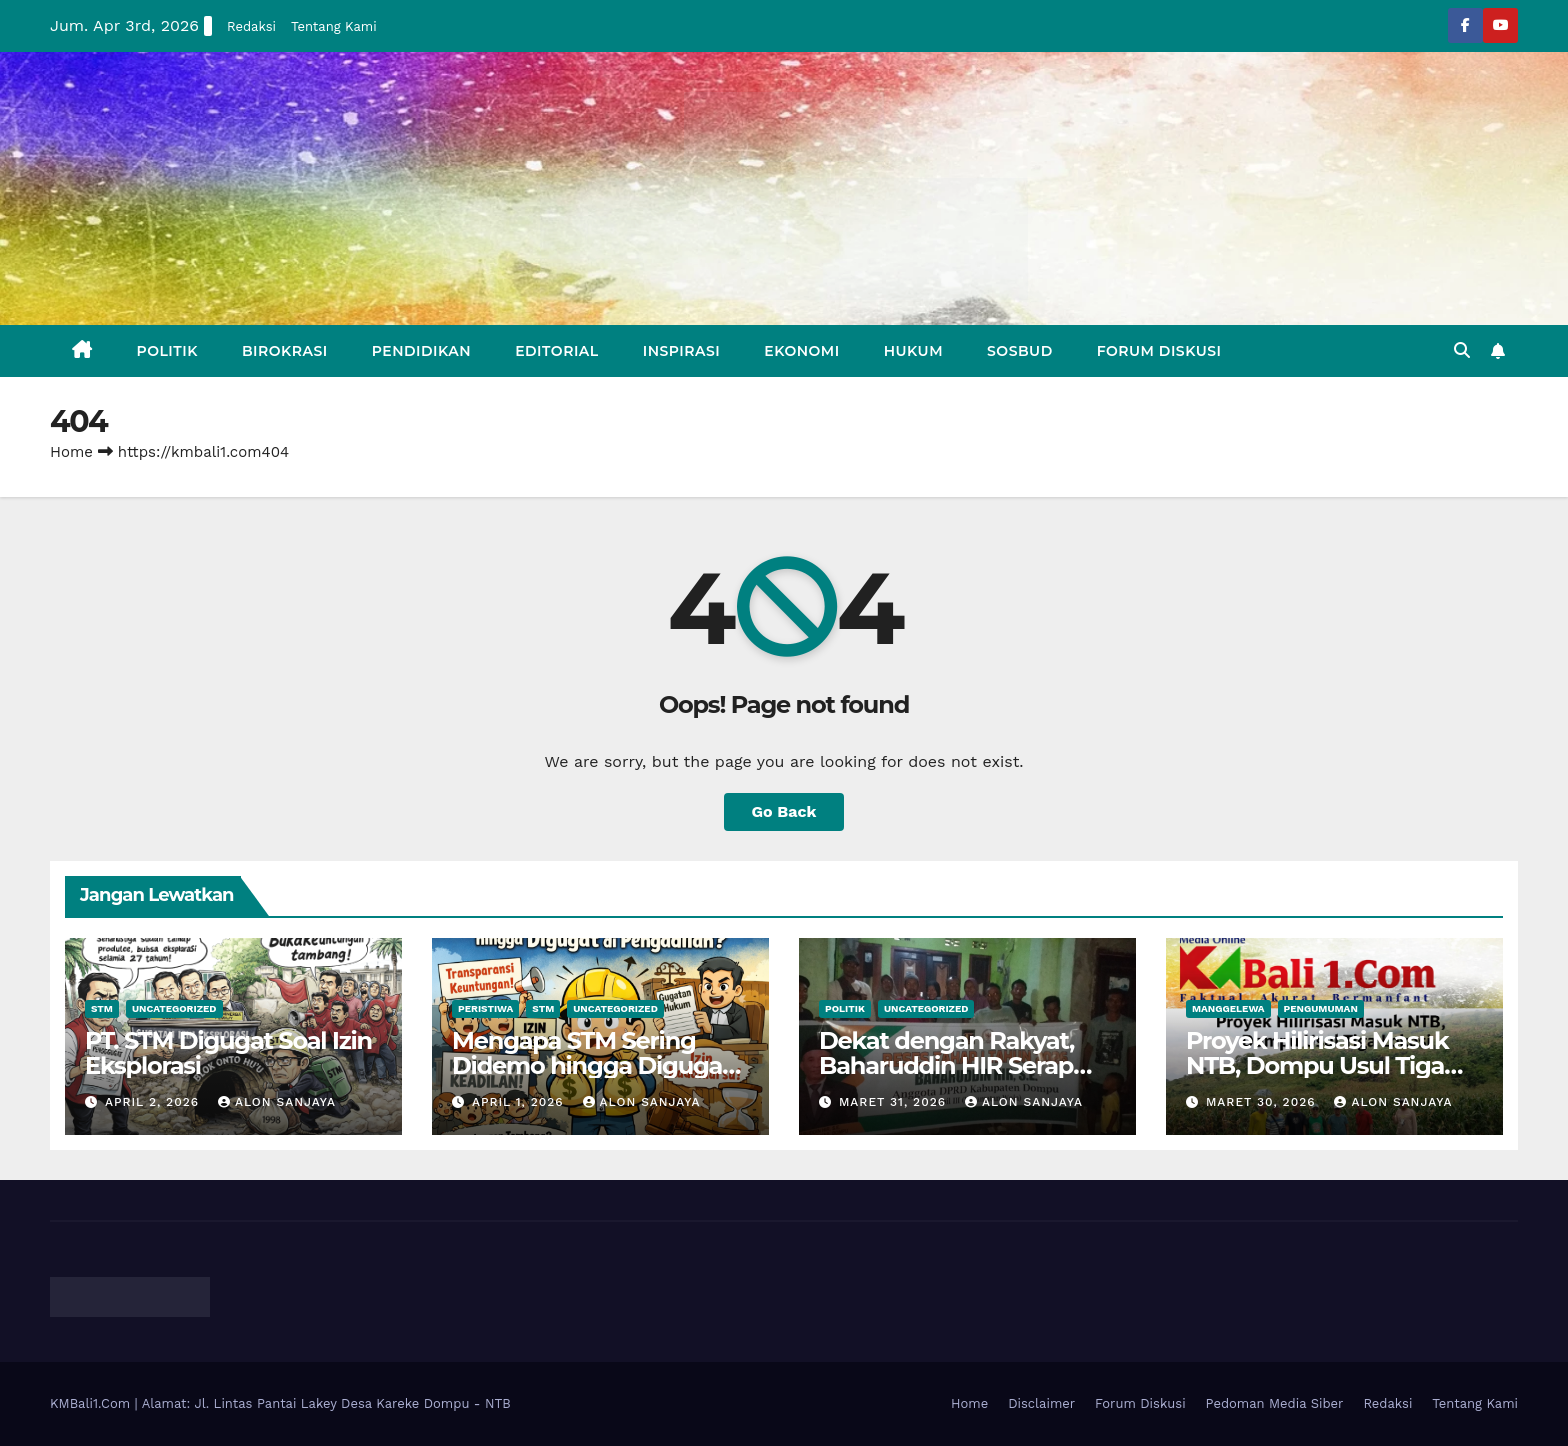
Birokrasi (285, 351)
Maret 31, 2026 (895, 1102)
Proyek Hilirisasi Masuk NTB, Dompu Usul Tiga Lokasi (1317, 1065)
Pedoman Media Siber (1275, 1403)
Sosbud (1020, 351)
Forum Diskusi (1159, 351)
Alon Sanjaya (277, 1102)
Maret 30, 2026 (1263, 1102)
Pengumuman (1321, 1008)
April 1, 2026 (520, 1102)
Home (71, 452)
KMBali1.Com (92, 1403)
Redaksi (251, 26)
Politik (167, 351)
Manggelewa (1228, 1008)
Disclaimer (1041, 1403)
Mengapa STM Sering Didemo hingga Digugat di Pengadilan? (591, 1065)
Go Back (784, 811)
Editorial (557, 351)
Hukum (913, 351)
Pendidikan (421, 351)
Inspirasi (682, 351)
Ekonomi (801, 351)
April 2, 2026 (154, 1102)
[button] (1462, 350)
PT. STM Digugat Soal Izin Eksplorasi (228, 1053)
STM (102, 1008)
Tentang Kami (334, 26)
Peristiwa (485, 1008)
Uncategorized (174, 1008)
